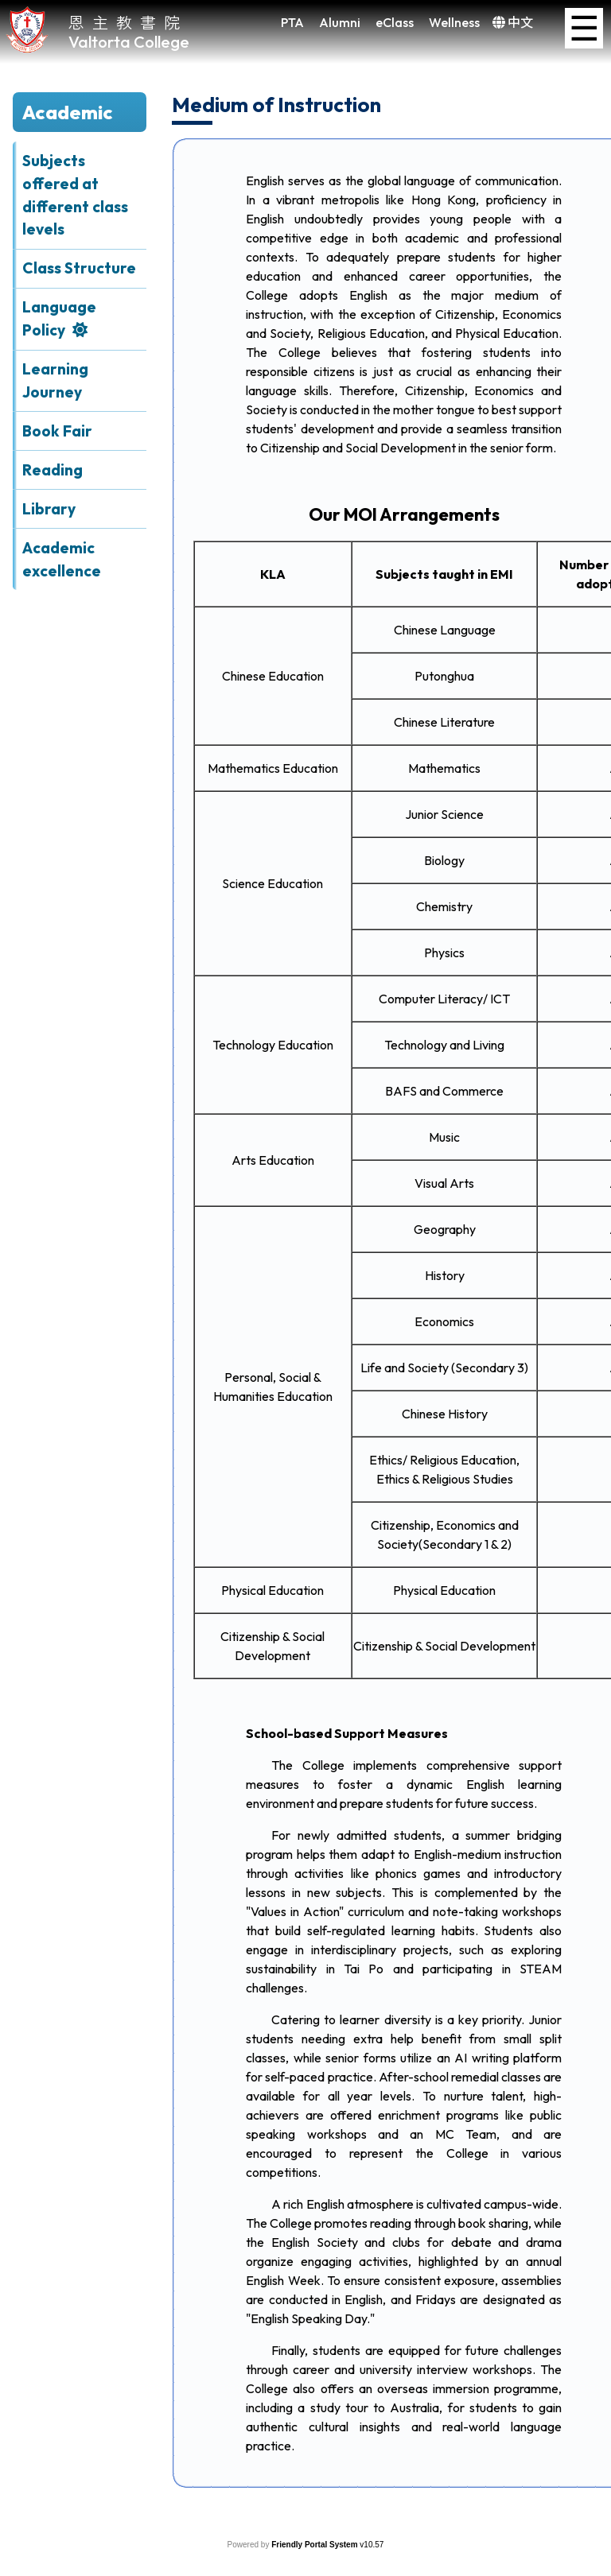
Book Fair (57, 430)
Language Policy (59, 318)
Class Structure (79, 267)
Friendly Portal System (315, 2544)
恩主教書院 (128, 21)
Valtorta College (128, 42)
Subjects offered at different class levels (75, 195)
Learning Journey (55, 380)
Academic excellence (61, 559)
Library (49, 508)
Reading (52, 469)
